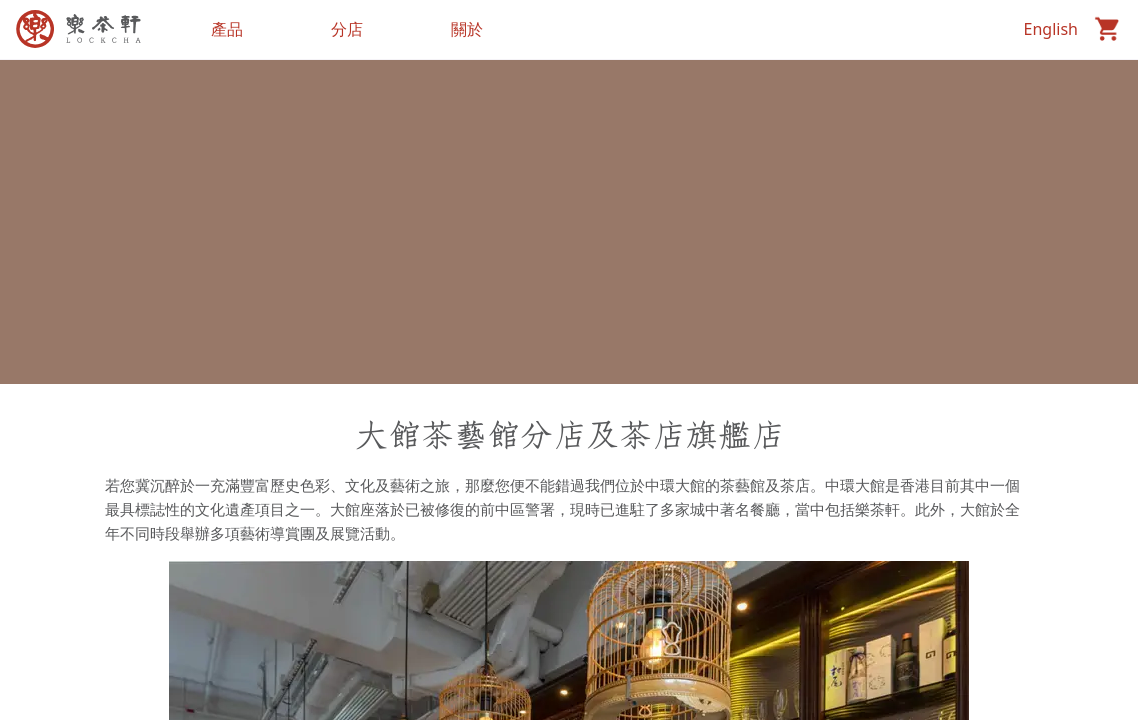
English (1051, 29)
